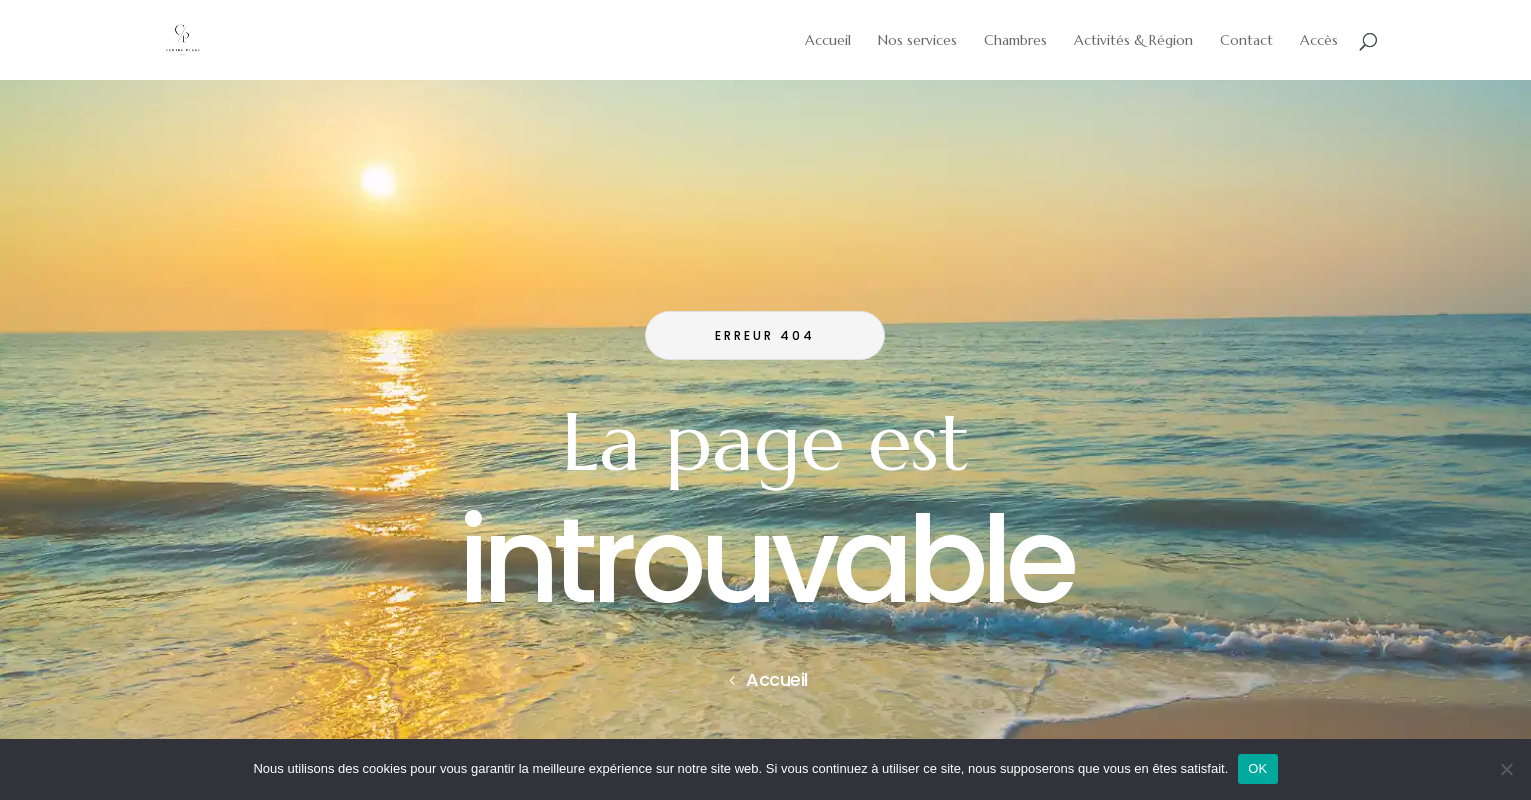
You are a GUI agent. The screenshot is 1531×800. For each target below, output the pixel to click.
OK (1257, 768)
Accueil (777, 679)
